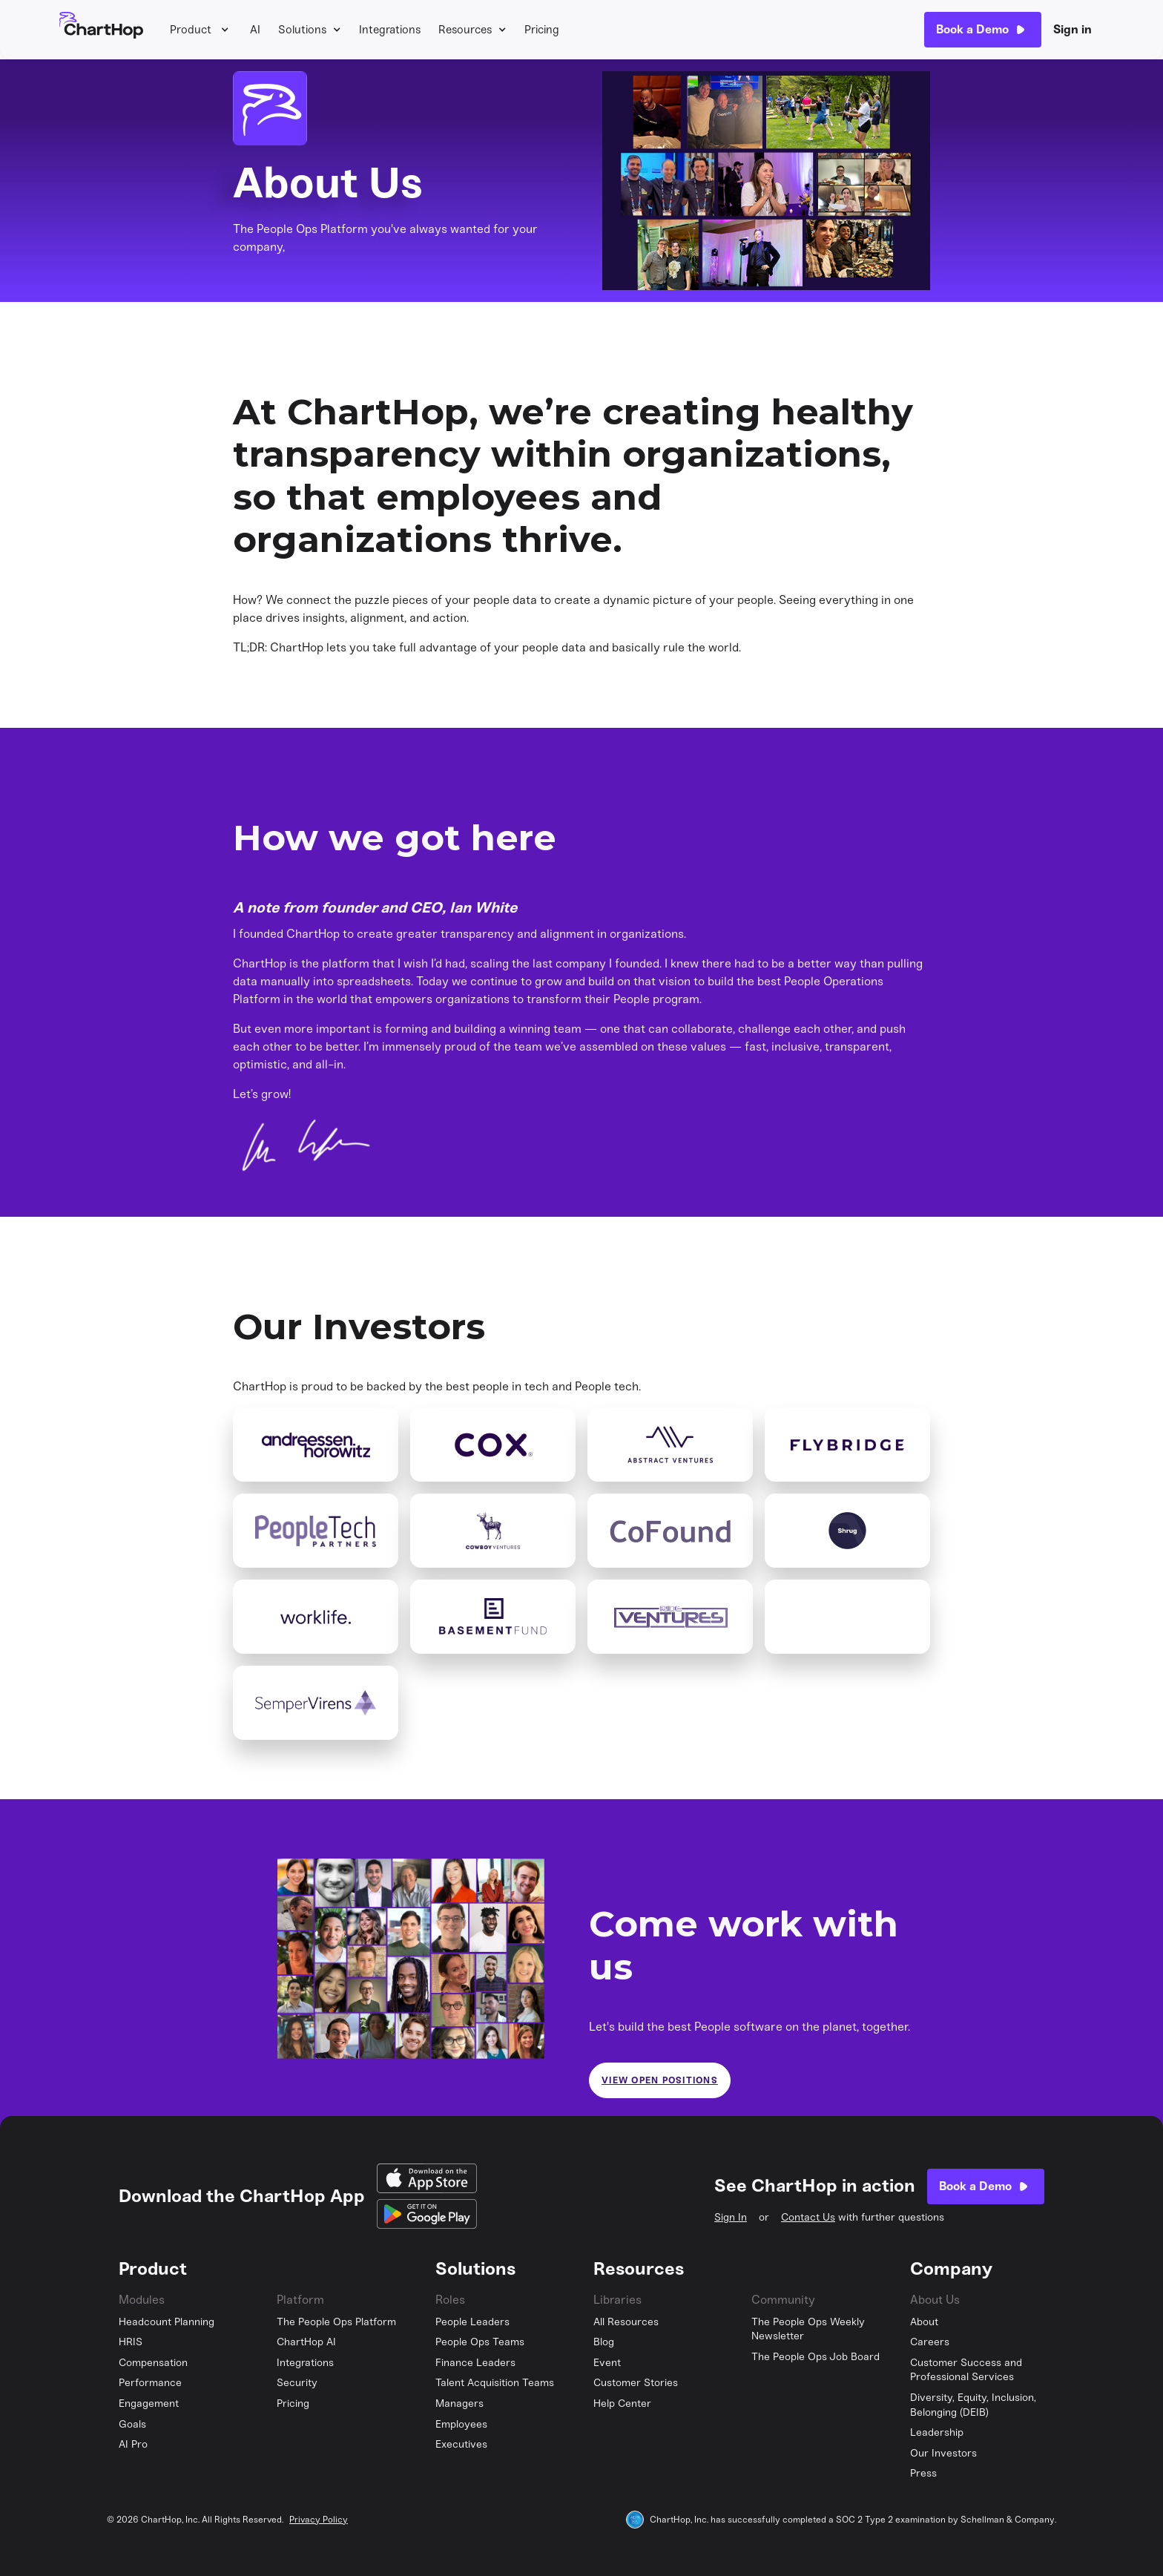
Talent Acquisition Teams (494, 2382)
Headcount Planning (166, 2322)
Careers (929, 2342)
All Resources (626, 2322)
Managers (459, 2403)
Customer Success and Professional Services (966, 2370)
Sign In (730, 2217)
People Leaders (472, 2322)
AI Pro (133, 2444)
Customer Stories (635, 2382)
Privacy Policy (318, 2519)
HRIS (130, 2342)
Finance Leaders (475, 2362)
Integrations (390, 29)
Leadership (936, 2432)
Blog (603, 2342)
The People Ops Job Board (815, 2356)
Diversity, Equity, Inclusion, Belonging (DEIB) (973, 2405)
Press (923, 2473)
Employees (461, 2424)
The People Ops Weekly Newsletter (808, 2329)
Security (297, 2382)
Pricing (541, 29)
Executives (461, 2444)
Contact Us (808, 2217)
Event (607, 2362)
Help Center (622, 2403)
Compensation (153, 2362)
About (924, 2322)
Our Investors (943, 2453)
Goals (132, 2424)
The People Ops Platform (336, 2322)
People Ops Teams (479, 2342)
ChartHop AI (306, 2342)
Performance (150, 2382)
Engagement (149, 2403)
